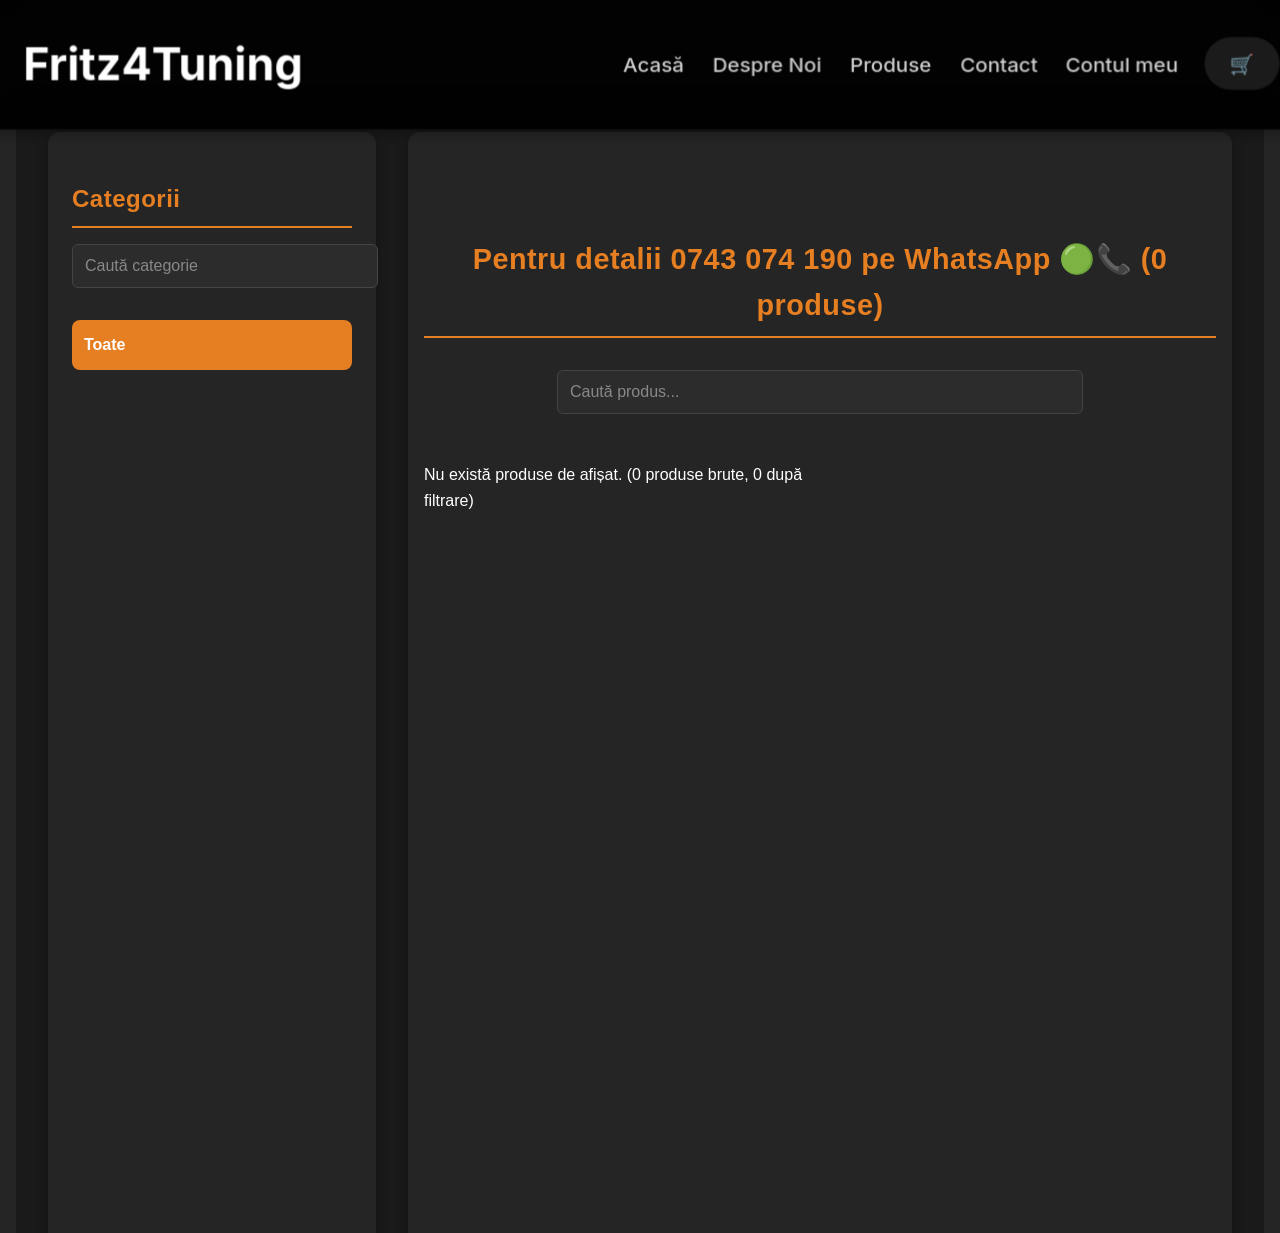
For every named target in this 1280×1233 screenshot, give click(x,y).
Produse (890, 64)
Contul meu (1122, 64)
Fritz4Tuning (163, 63)
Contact (998, 64)
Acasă (653, 64)
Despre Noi (767, 64)
